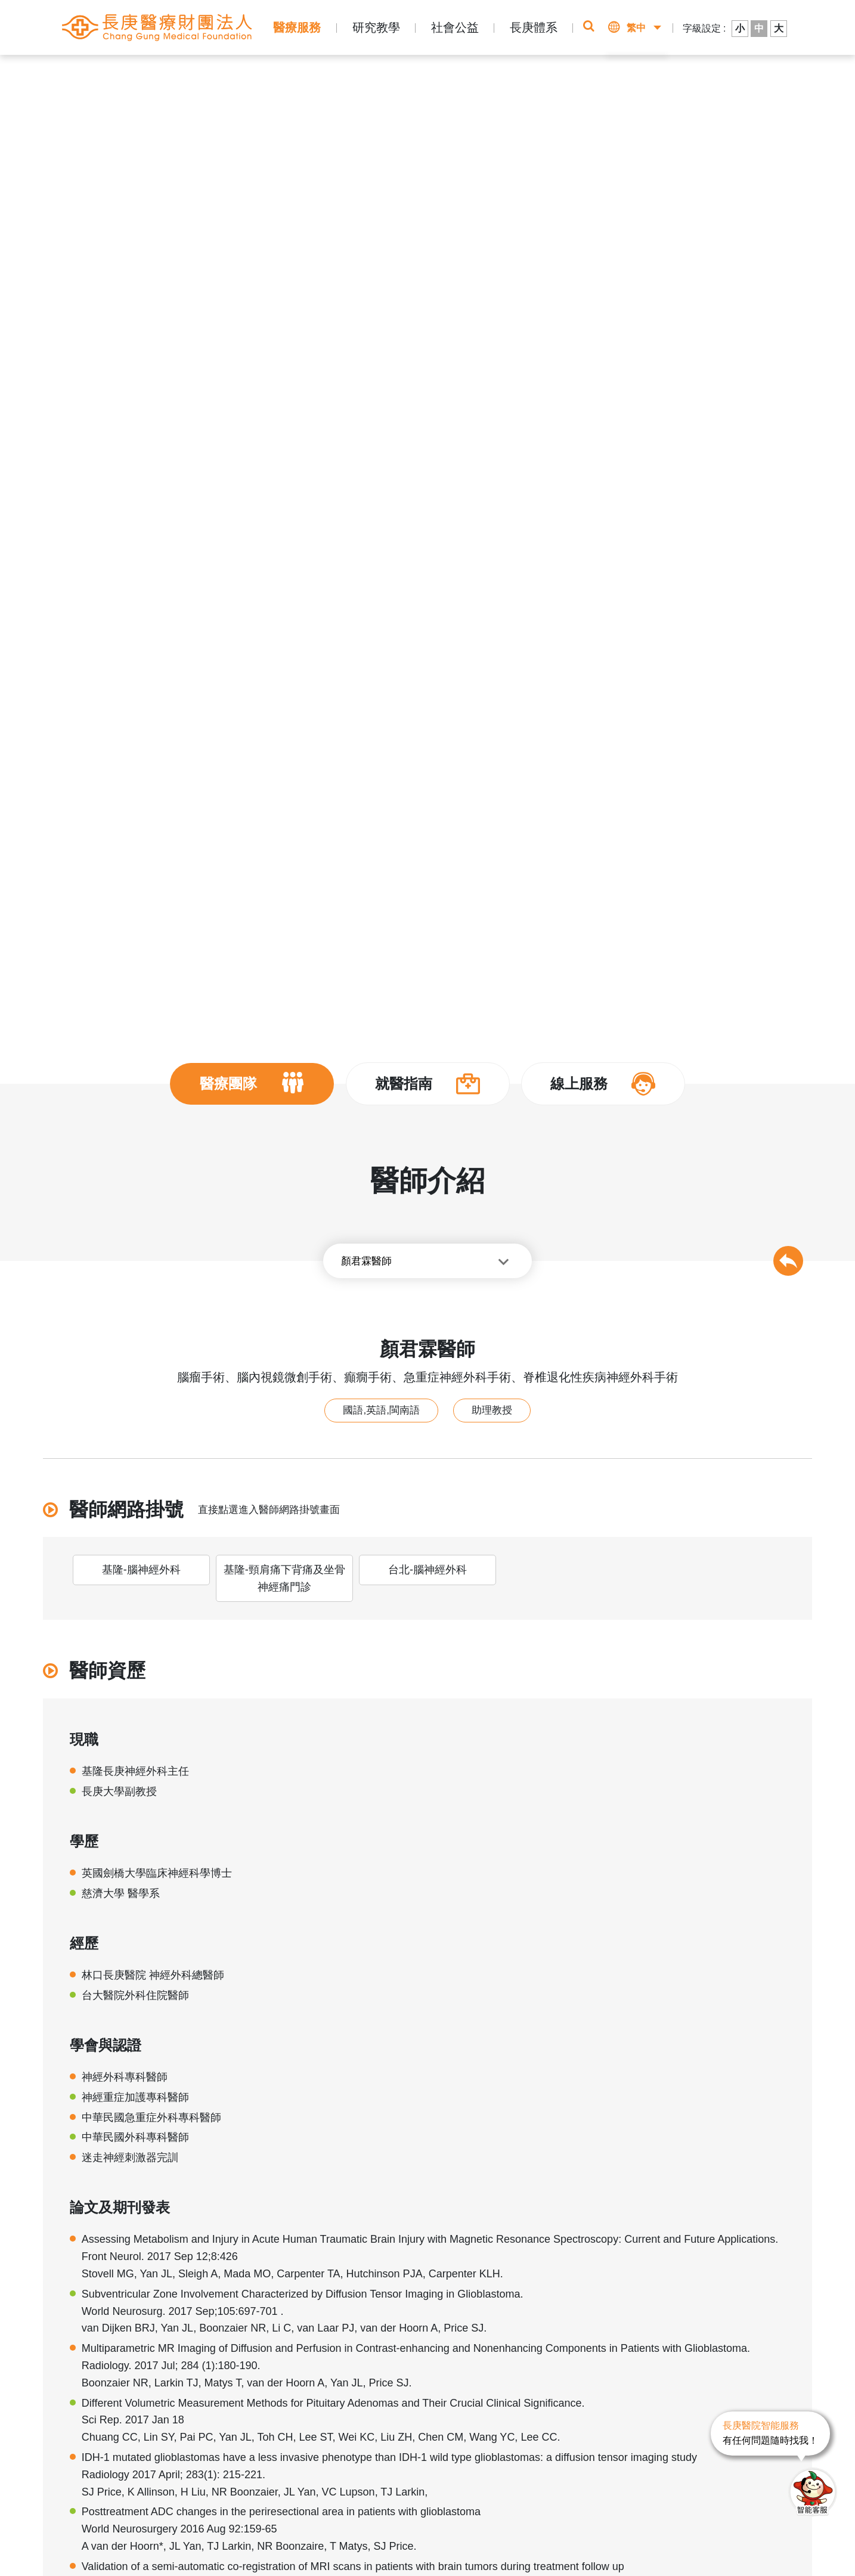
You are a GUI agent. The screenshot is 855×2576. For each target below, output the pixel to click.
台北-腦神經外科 (427, 1570)
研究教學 (376, 27)
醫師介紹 (241, 72)
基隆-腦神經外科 (141, 1570)
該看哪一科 (670, 77)
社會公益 (455, 27)
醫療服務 (297, 27)
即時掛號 (574, 77)
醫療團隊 (196, 72)
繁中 (636, 28)
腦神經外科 (290, 72)
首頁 (116, 72)
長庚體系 (533, 27)
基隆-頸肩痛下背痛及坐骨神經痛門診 (284, 1578)
